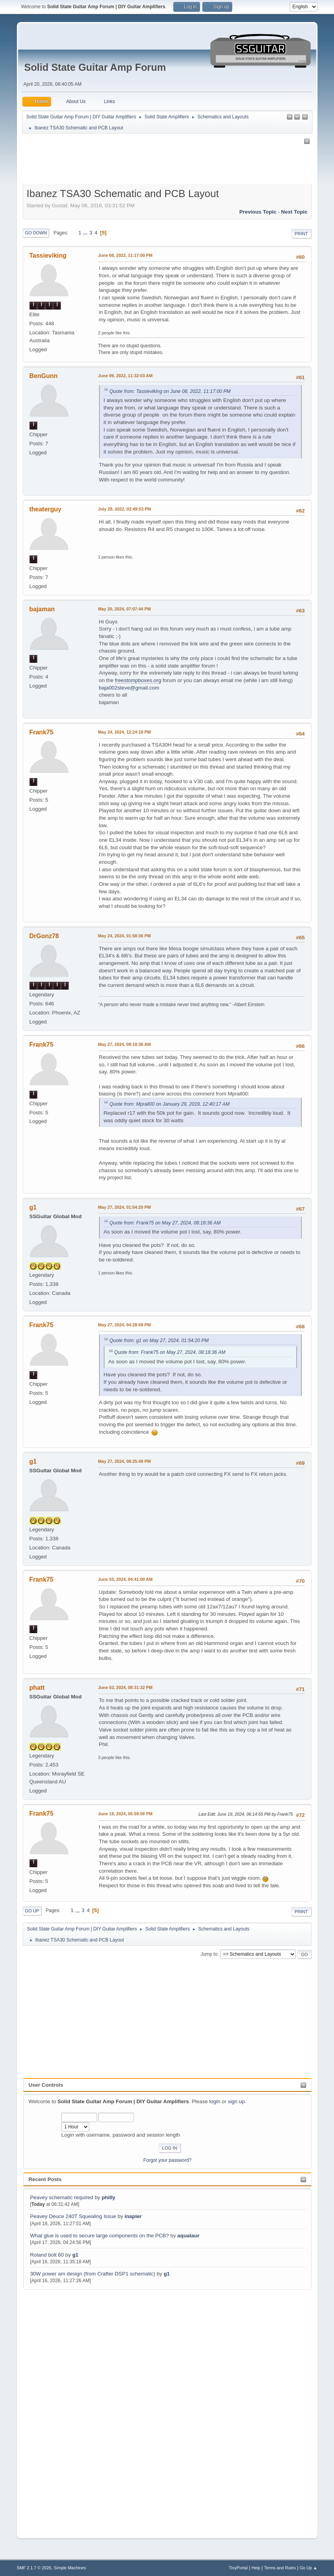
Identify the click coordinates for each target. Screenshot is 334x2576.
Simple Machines (70, 2567)
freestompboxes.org (138, 680)
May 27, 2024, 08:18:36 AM (124, 1044)
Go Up (32, 1910)
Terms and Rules (280, 2567)
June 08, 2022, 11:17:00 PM (125, 255)
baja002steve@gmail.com (129, 688)
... (86, 233)
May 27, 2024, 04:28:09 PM (124, 1324)
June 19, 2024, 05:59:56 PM (125, 1813)
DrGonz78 (44, 936)
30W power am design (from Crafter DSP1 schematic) (92, 2274)
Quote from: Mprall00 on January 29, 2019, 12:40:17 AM (170, 1104)
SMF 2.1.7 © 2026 (34, 2567)
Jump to (209, 1954)
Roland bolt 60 (47, 2255)
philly (109, 2197)
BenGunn (43, 375)
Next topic (294, 212)
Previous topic (258, 212)
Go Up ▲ (308, 2567)
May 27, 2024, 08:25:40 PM (124, 1461)
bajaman (42, 609)
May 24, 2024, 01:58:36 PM (124, 935)
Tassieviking (48, 255)
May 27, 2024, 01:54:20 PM (124, 1207)
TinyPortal (238, 2567)
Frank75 (41, 732)
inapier (133, 2216)
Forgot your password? (167, 2160)
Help (255, 2567)
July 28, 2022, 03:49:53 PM (124, 509)
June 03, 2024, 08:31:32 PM (125, 1687)
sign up (236, 2101)
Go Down (36, 232)
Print (301, 233)
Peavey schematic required (61, 2197)
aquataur (188, 2236)
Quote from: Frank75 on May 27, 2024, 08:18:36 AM (165, 1223)
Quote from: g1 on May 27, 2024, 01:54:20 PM (159, 1340)
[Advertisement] (54, 2409)
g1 (75, 2255)
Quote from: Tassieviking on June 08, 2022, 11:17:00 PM (170, 391)
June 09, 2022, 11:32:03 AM (125, 375)
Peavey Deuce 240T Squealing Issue (73, 2216)
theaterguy (45, 509)
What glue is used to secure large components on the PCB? (99, 2236)
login (214, 2101)
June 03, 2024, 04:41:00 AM (125, 1579)
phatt (37, 1687)
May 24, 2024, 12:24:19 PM (124, 732)
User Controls (45, 2085)
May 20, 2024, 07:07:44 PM (124, 609)
